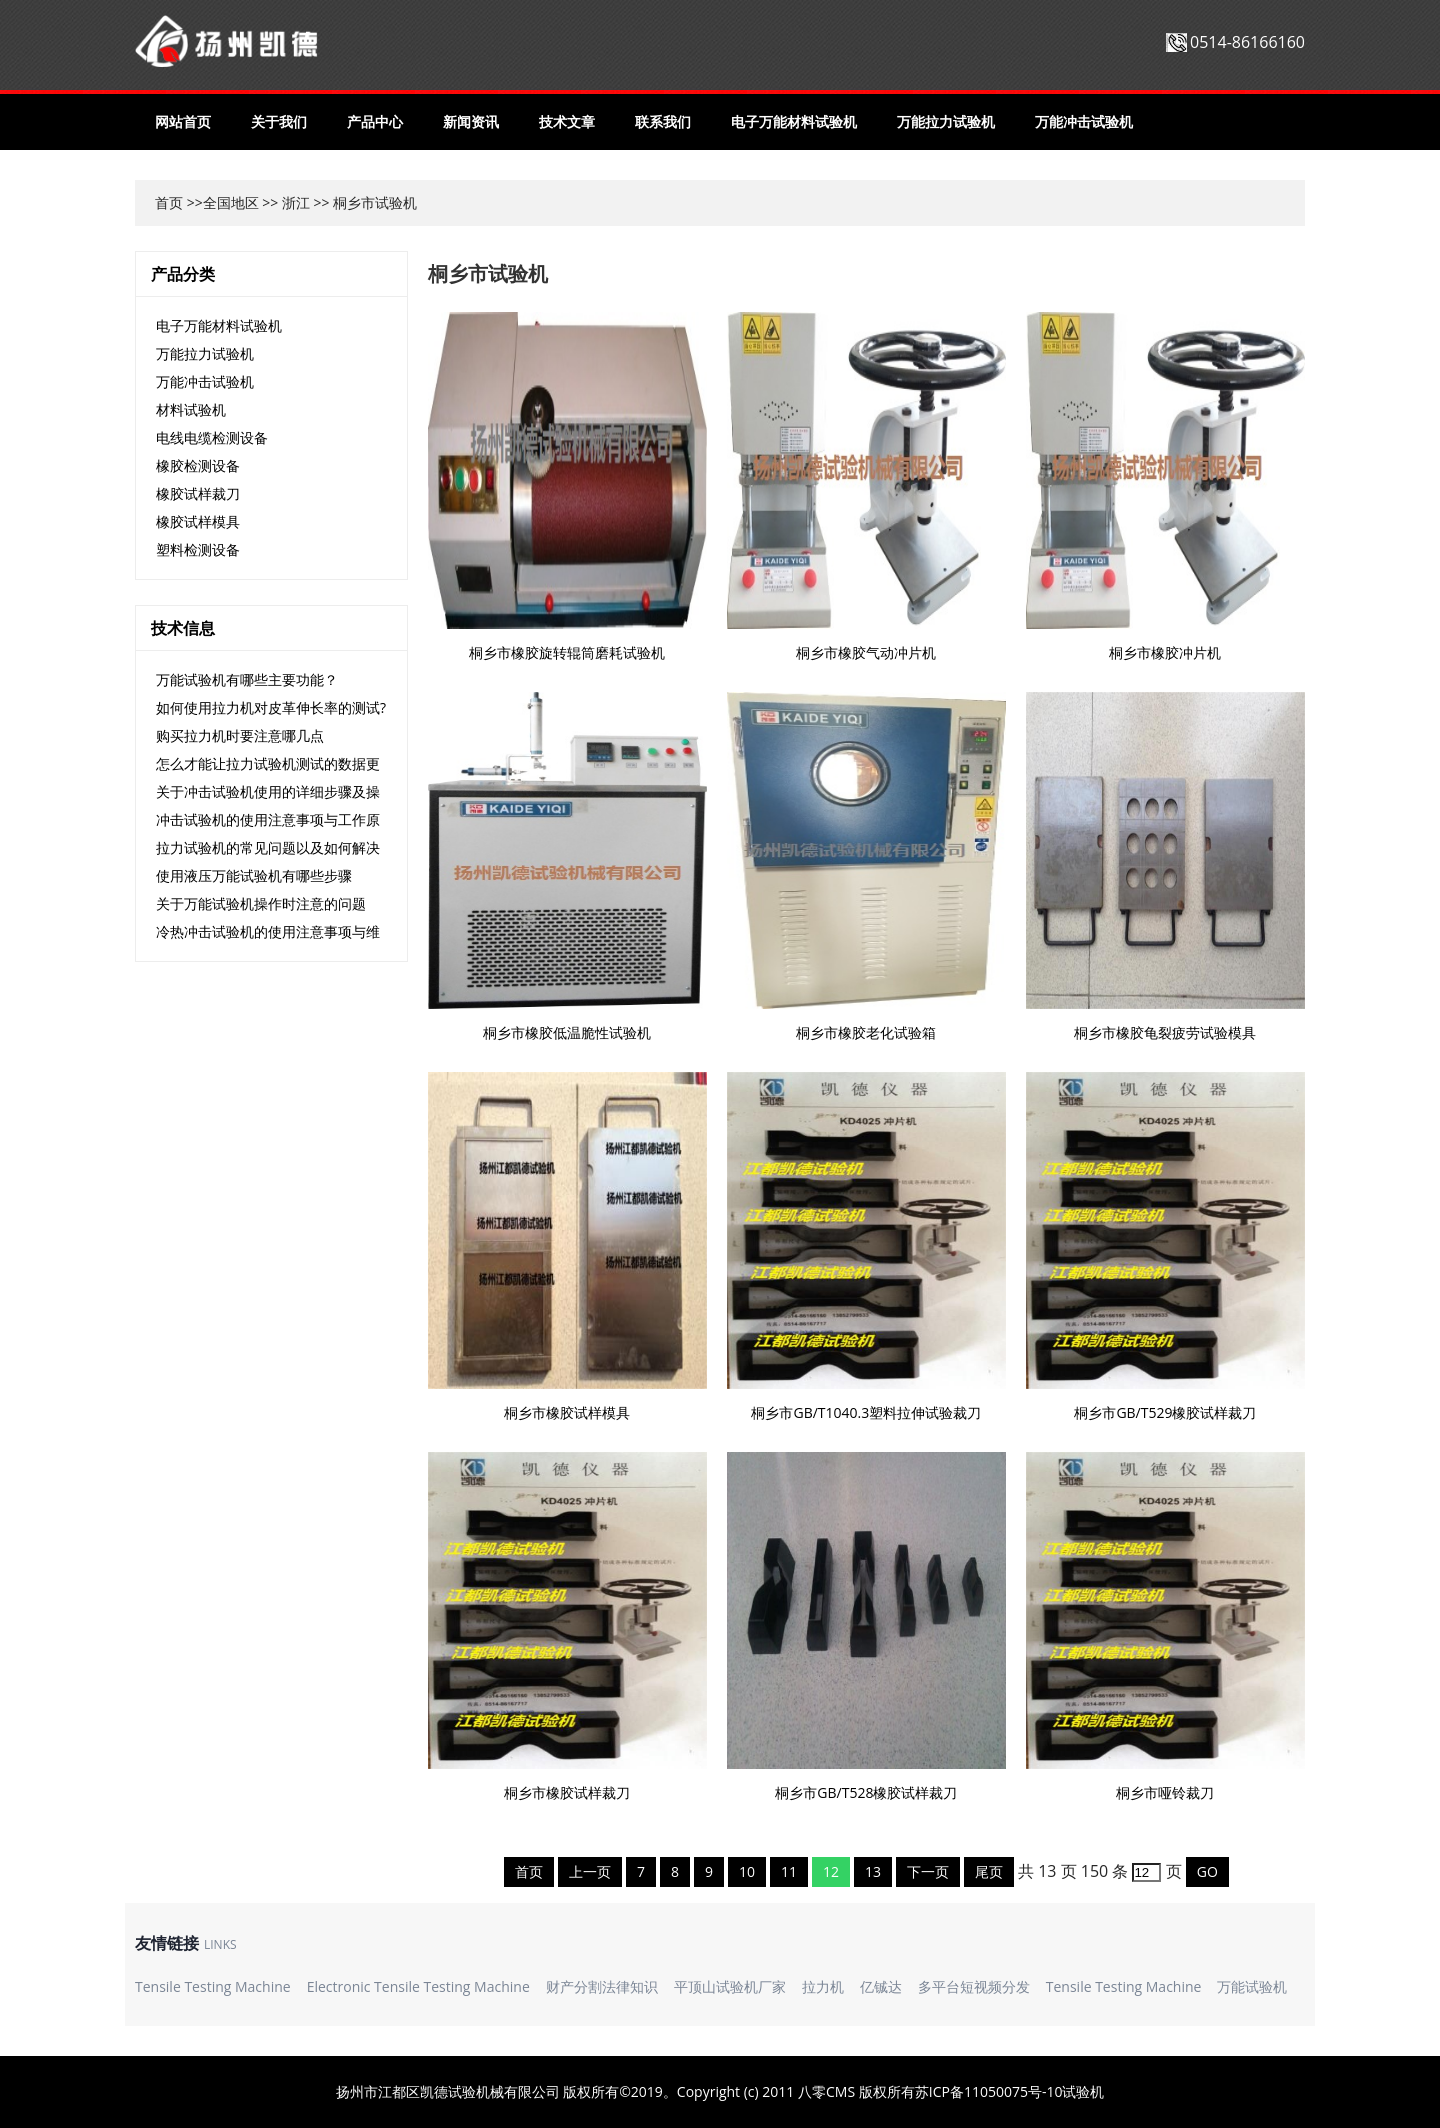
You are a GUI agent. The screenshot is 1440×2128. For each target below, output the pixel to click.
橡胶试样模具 (198, 521)
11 (789, 1871)
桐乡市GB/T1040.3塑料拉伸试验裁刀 (866, 1412)
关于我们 (279, 121)
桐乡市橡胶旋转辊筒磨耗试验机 (567, 652)
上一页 (590, 1871)
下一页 (928, 1871)
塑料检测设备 (198, 549)
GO (1207, 1871)
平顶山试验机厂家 (730, 1986)
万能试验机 (1252, 1986)
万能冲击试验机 (1084, 121)
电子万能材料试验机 (794, 121)
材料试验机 (191, 409)
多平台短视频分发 (974, 1986)
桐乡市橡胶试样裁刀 (567, 1792)
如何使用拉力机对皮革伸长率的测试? (271, 707)
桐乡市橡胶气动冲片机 (866, 652)
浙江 (296, 202)
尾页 (989, 1871)
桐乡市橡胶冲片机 (1165, 652)
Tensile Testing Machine (213, 1986)
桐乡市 (354, 202)
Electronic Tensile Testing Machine (418, 1986)
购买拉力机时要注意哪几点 (240, 735)
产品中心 (375, 121)
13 (873, 1871)
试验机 (1083, 2091)
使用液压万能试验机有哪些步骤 (254, 875)
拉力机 (823, 1986)
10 (747, 1871)
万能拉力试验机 (946, 121)
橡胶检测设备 (198, 465)
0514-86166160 (1247, 42)
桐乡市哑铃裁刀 (1165, 1792)
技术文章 (567, 121)
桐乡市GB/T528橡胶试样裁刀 (866, 1792)
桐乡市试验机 (488, 273)
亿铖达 (881, 1986)
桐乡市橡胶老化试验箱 (866, 1032)
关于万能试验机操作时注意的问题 (261, 903)
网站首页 (183, 121)
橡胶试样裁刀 (198, 493)
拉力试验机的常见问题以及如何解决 (268, 847)
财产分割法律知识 (602, 1986)
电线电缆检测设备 (212, 437)
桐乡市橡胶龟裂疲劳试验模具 (1165, 1032)
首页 (169, 202)
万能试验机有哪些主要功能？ (247, 679)
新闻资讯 (471, 121)
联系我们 (663, 121)
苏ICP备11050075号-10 (989, 2091)
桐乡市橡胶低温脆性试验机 (567, 1032)
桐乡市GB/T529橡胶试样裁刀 (1165, 1412)
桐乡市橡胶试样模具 (567, 1412)
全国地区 (231, 202)
